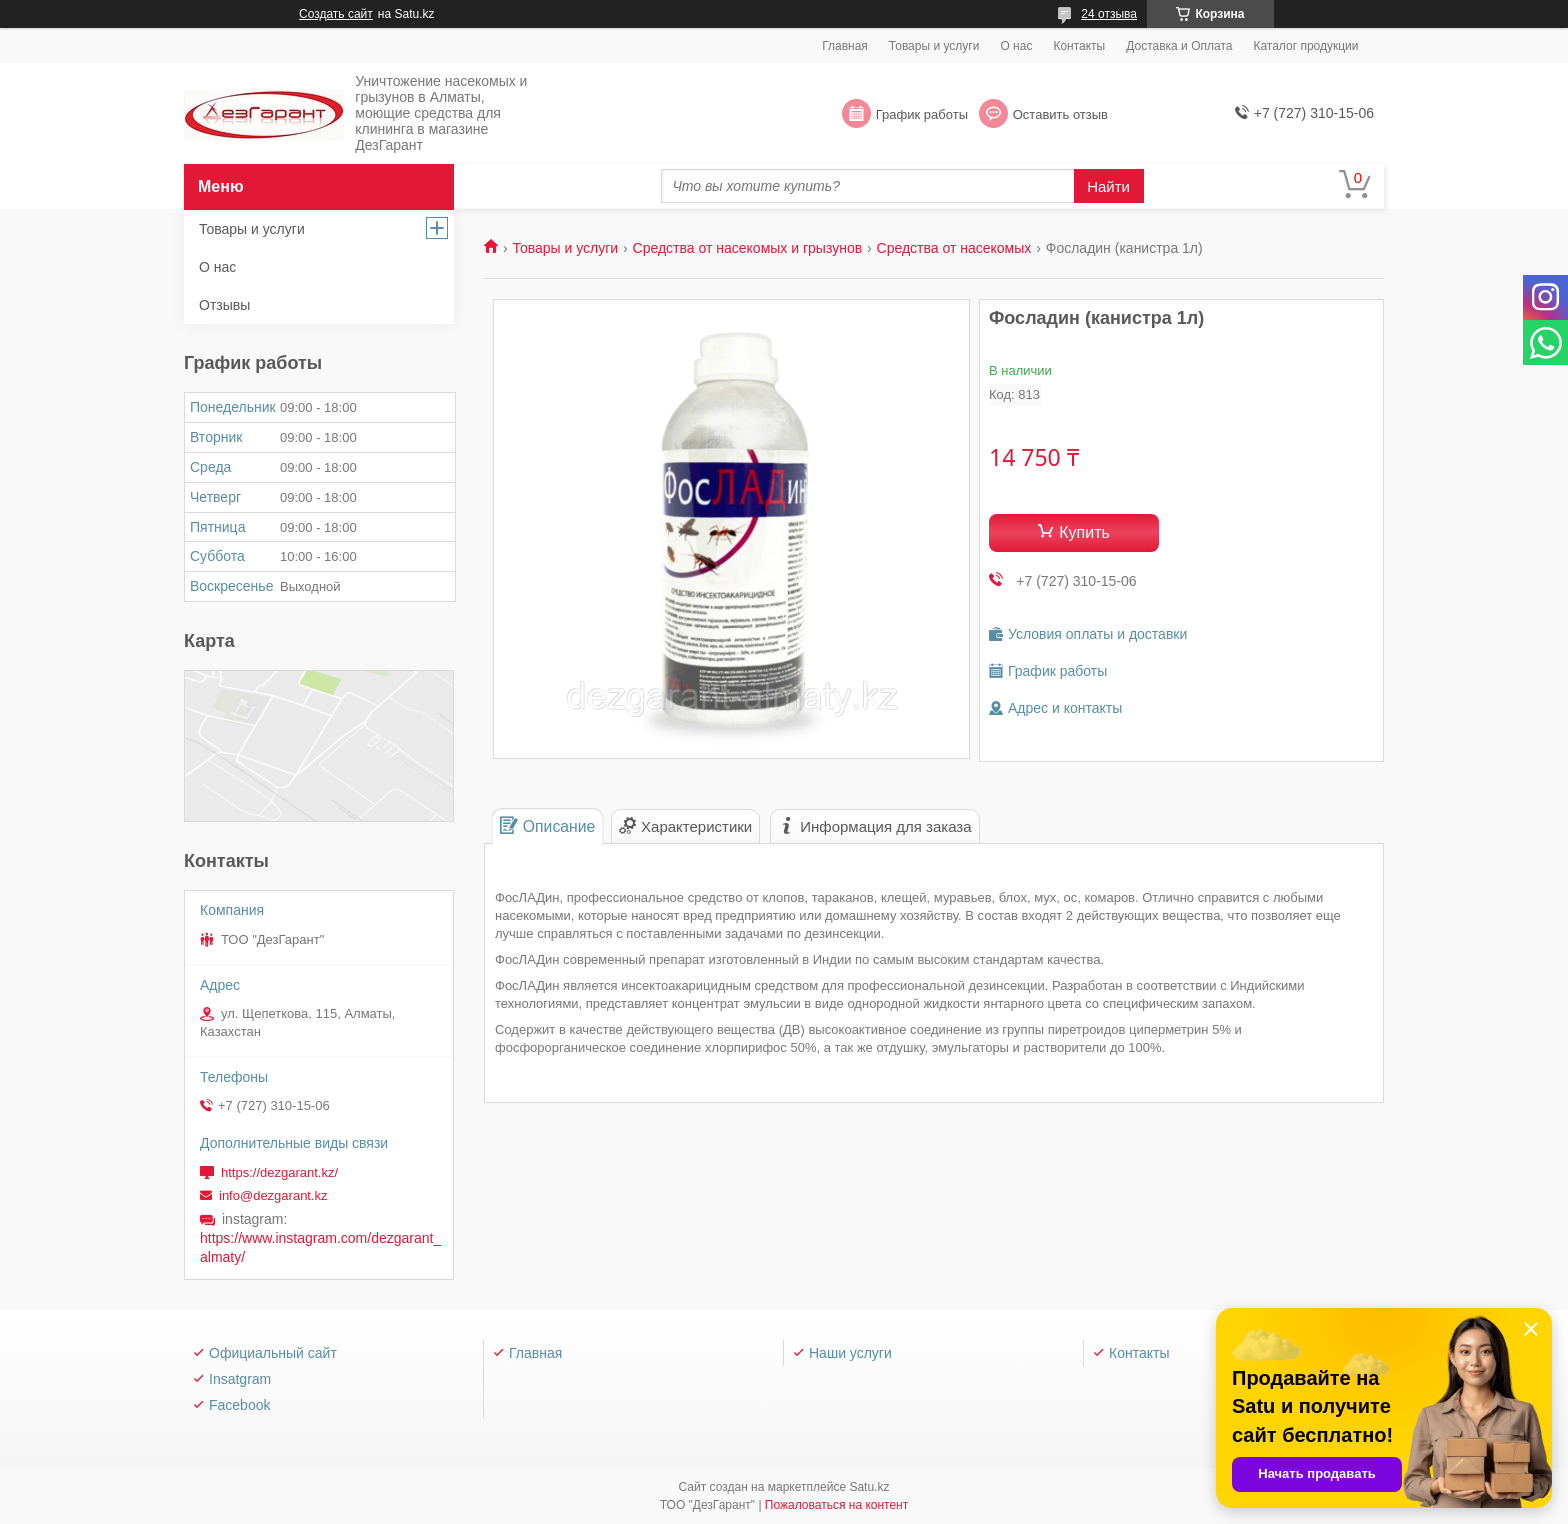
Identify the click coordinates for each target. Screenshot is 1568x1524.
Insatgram (240, 1379)
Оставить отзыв (1060, 114)
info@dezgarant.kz (273, 1195)
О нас (1016, 46)
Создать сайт (336, 14)
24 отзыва (1109, 14)
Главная (845, 46)
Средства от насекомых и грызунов (748, 248)
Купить (1084, 532)
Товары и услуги (934, 46)
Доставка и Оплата (1179, 46)
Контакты (1079, 46)
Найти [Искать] (1108, 186)
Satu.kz (869, 1487)
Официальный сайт (273, 1353)
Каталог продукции (1305, 46)
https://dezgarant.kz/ (279, 1172)
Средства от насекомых (954, 248)
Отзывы (224, 305)
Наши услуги (850, 1353)
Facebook (239, 1405)
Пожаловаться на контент (836, 1505)
